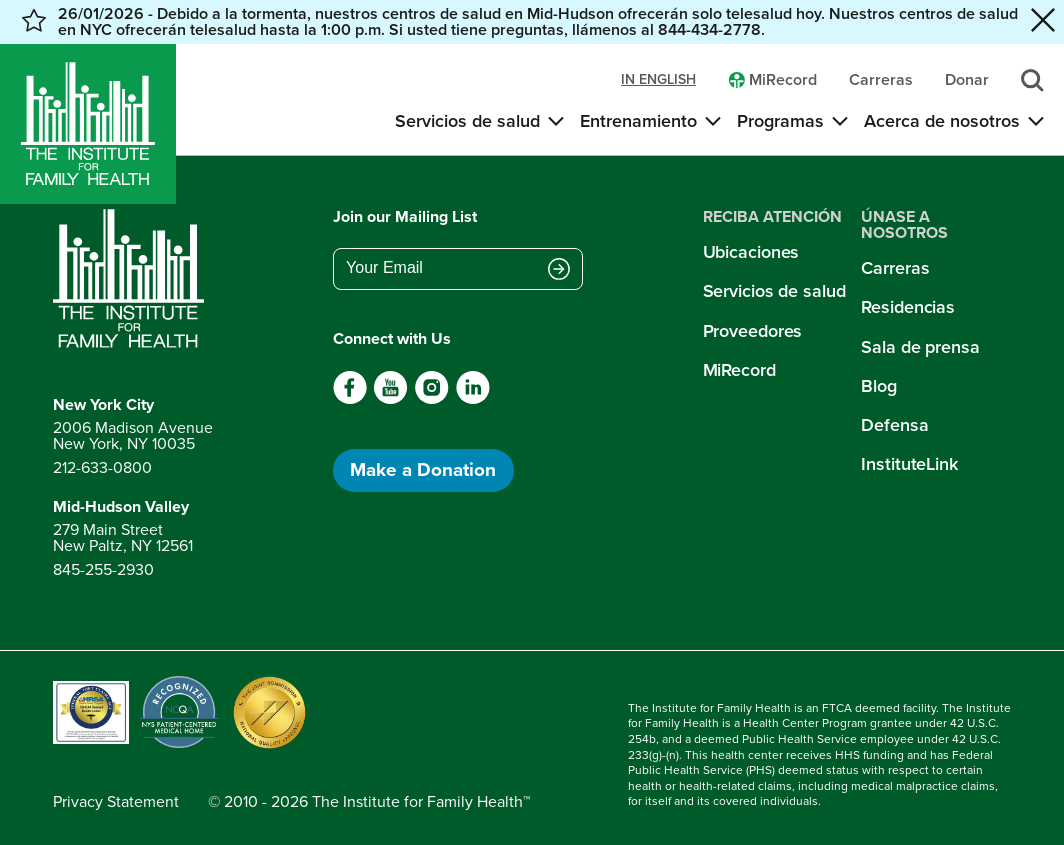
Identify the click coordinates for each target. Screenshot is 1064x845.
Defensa (894, 425)
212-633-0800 (102, 467)
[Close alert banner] (1043, 22)
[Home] (88, 124)
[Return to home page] (133, 279)
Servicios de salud (774, 291)
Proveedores (753, 331)
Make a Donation (423, 469)
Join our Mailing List (405, 216)
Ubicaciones (751, 252)
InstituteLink (909, 464)
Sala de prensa (920, 347)
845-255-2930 (103, 569)
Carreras (895, 268)
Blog (879, 386)
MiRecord (739, 370)
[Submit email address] (559, 270)
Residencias (908, 307)
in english (658, 80)
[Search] (1032, 80)
